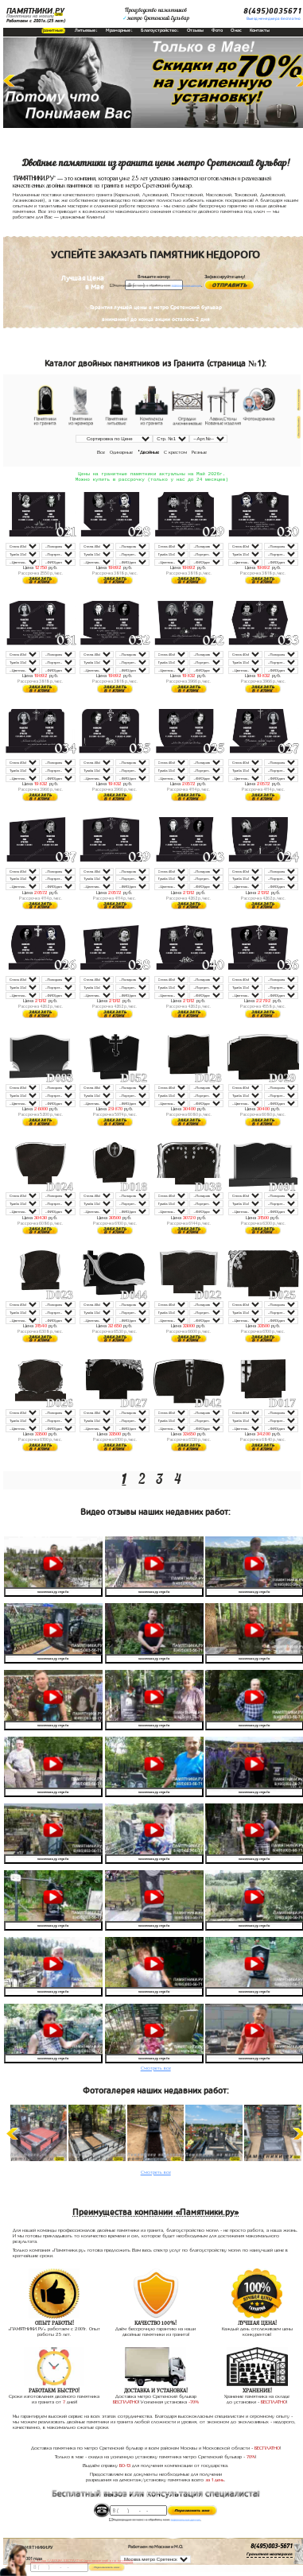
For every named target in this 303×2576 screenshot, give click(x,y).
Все (101, 452)
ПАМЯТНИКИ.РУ (35, 11)
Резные (199, 452)
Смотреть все (156, 2069)
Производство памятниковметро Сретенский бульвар (155, 14)
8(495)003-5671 (272, 2548)
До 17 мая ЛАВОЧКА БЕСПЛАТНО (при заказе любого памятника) (81, 2560)
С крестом (175, 452)
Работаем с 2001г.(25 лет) (35, 20)
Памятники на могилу (30, 16)
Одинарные (121, 452)
